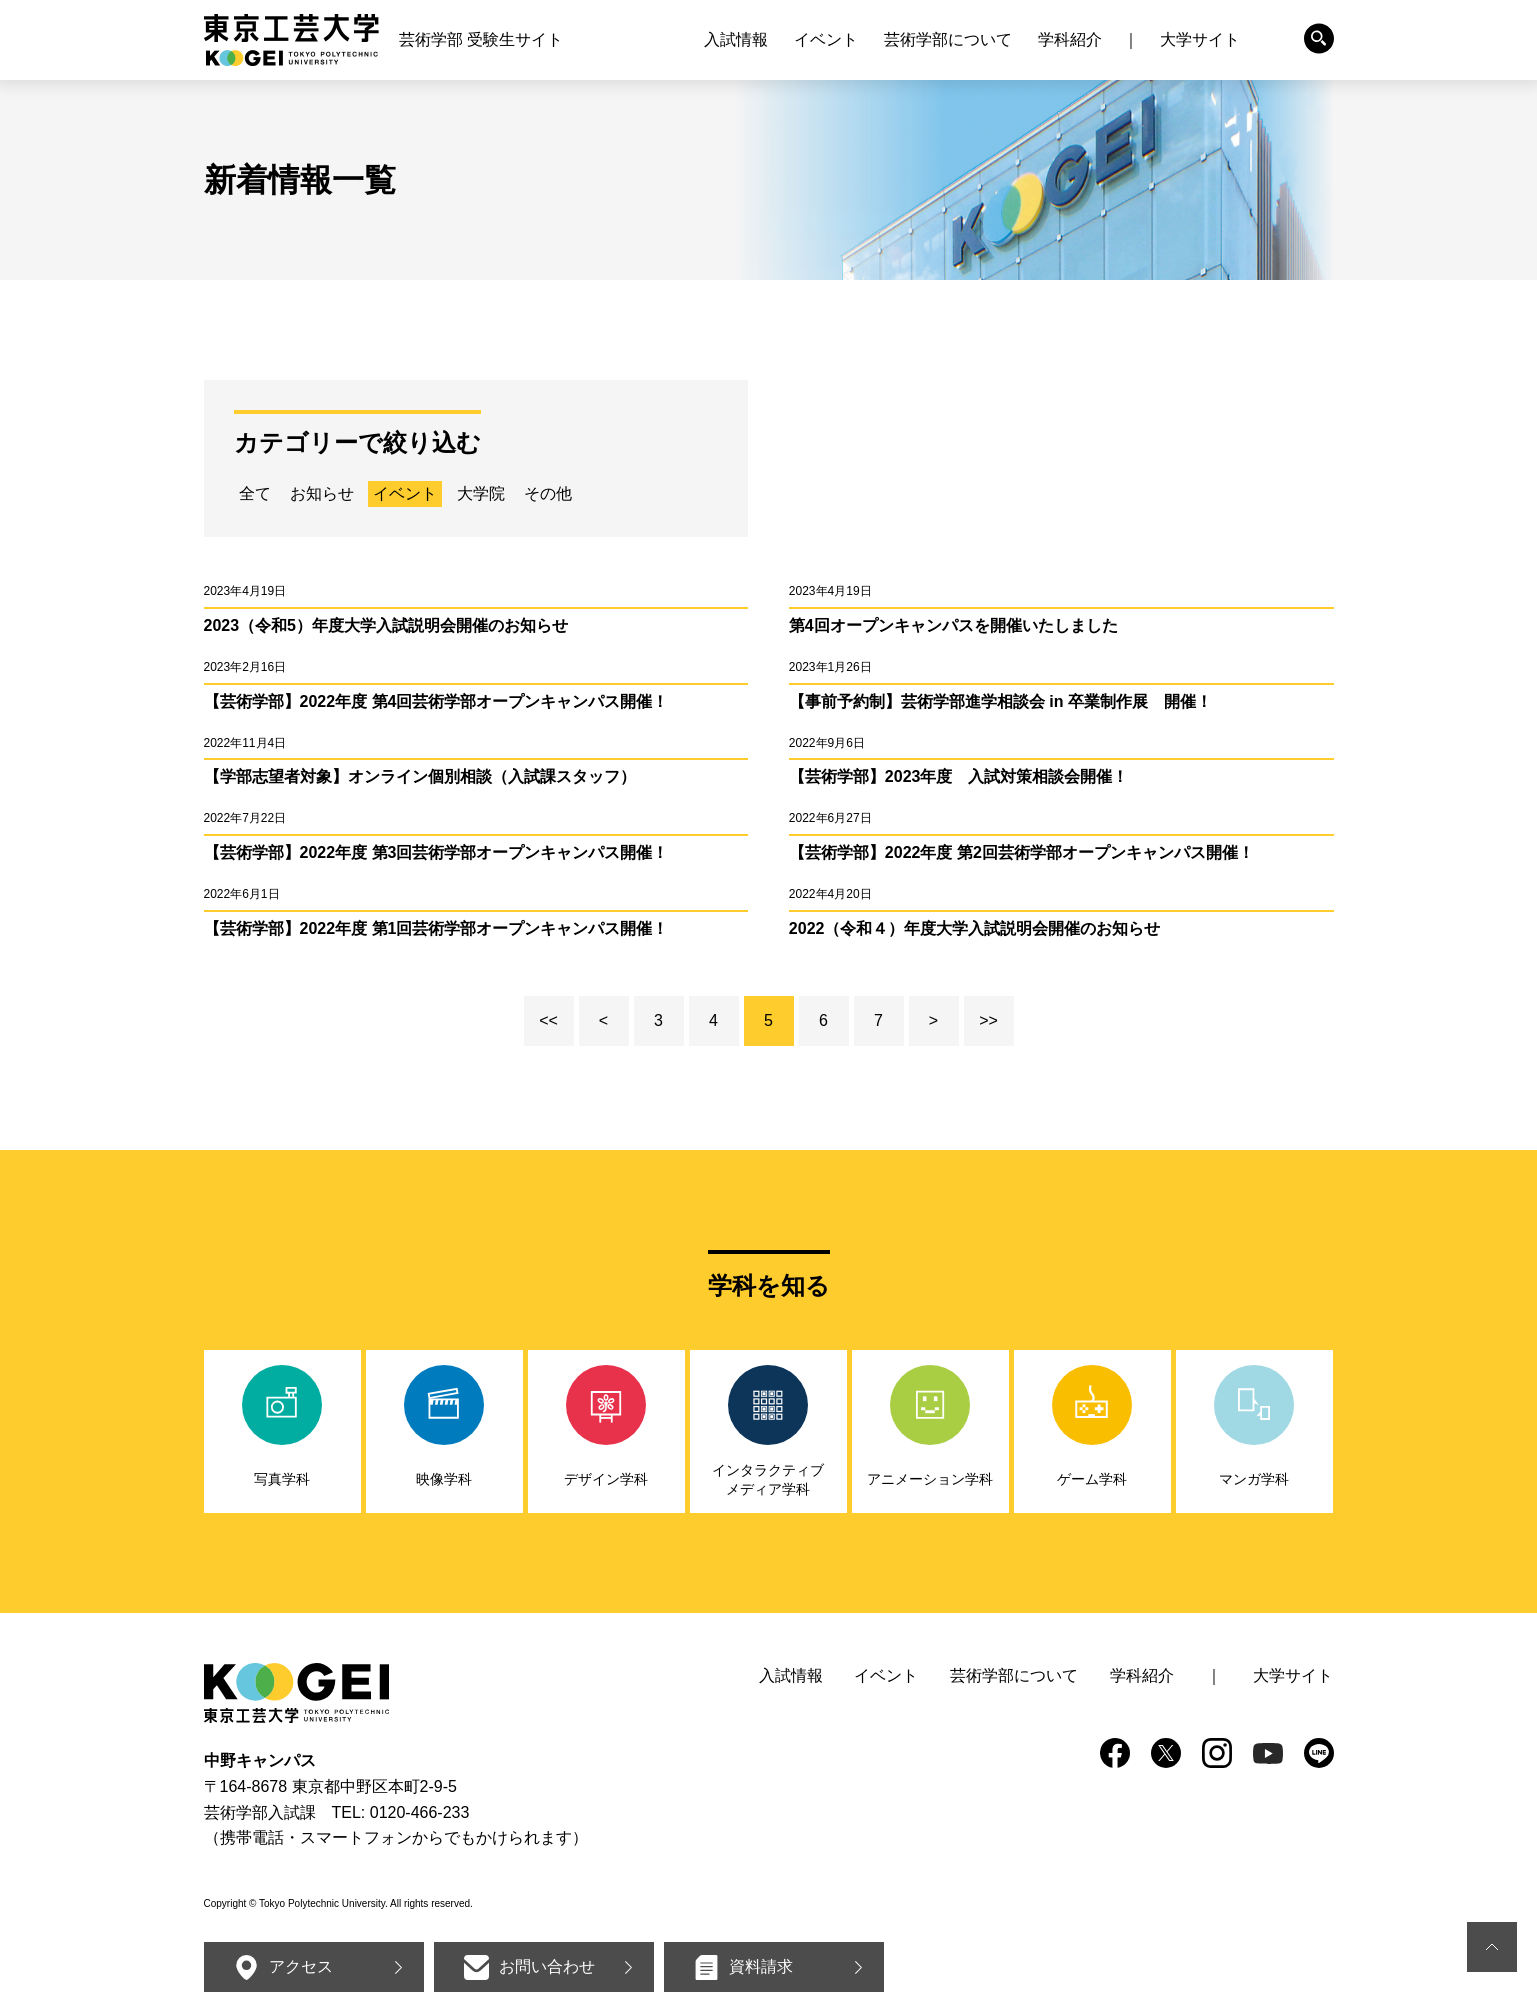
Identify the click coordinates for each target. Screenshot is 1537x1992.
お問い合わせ (547, 1966)
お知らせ (322, 493)
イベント (405, 493)
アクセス (301, 1966)
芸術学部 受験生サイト (481, 39)
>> (988, 1020)
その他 (548, 493)
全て (255, 493)
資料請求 (761, 1966)
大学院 (481, 493)
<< (548, 1020)
